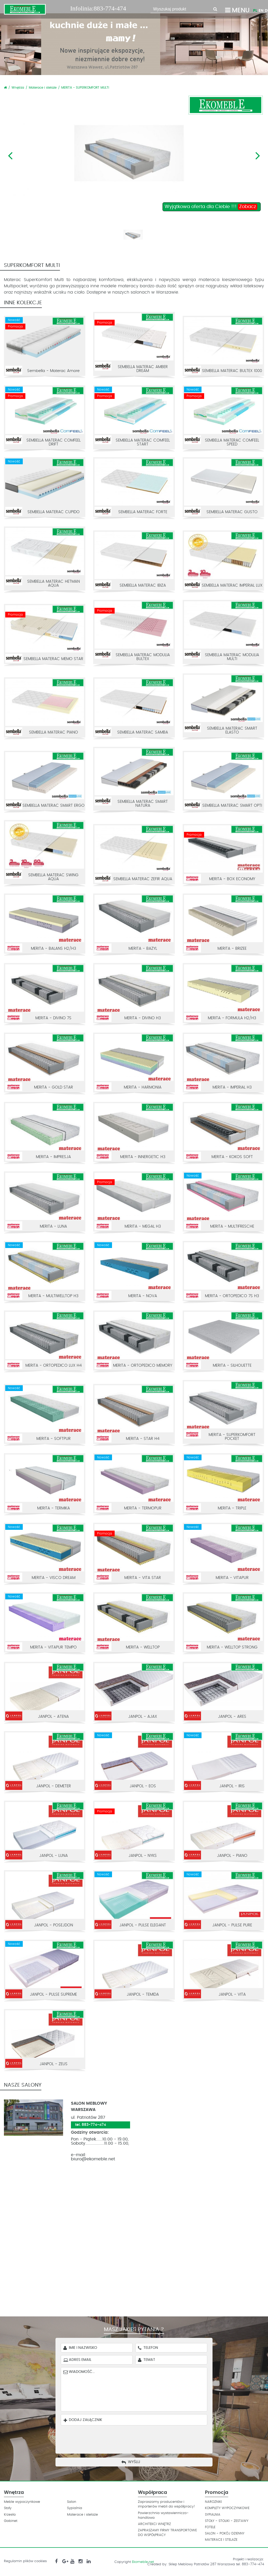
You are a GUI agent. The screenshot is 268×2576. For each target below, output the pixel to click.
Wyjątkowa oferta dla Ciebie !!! (211, 207)
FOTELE (210, 2527)
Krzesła (10, 2514)
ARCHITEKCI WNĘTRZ (154, 2524)
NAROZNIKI (213, 2502)
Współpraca (152, 2492)
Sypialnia (74, 2508)
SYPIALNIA (212, 2514)
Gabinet (10, 2521)
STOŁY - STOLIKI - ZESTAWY (226, 2521)
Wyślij (134, 2462)
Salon (71, 2502)
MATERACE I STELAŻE (221, 2539)
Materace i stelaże (43, 87)
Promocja (216, 2492)
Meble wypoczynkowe (22, 2502)
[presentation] (138, 2438)
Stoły (8, 2508)
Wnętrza (18, 87)
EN (261, 11)
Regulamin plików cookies (25, 2561)
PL (255, 11)
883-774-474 (110, 8)
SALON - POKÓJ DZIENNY (224, 2533)
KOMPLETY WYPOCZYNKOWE (227, 2508)
